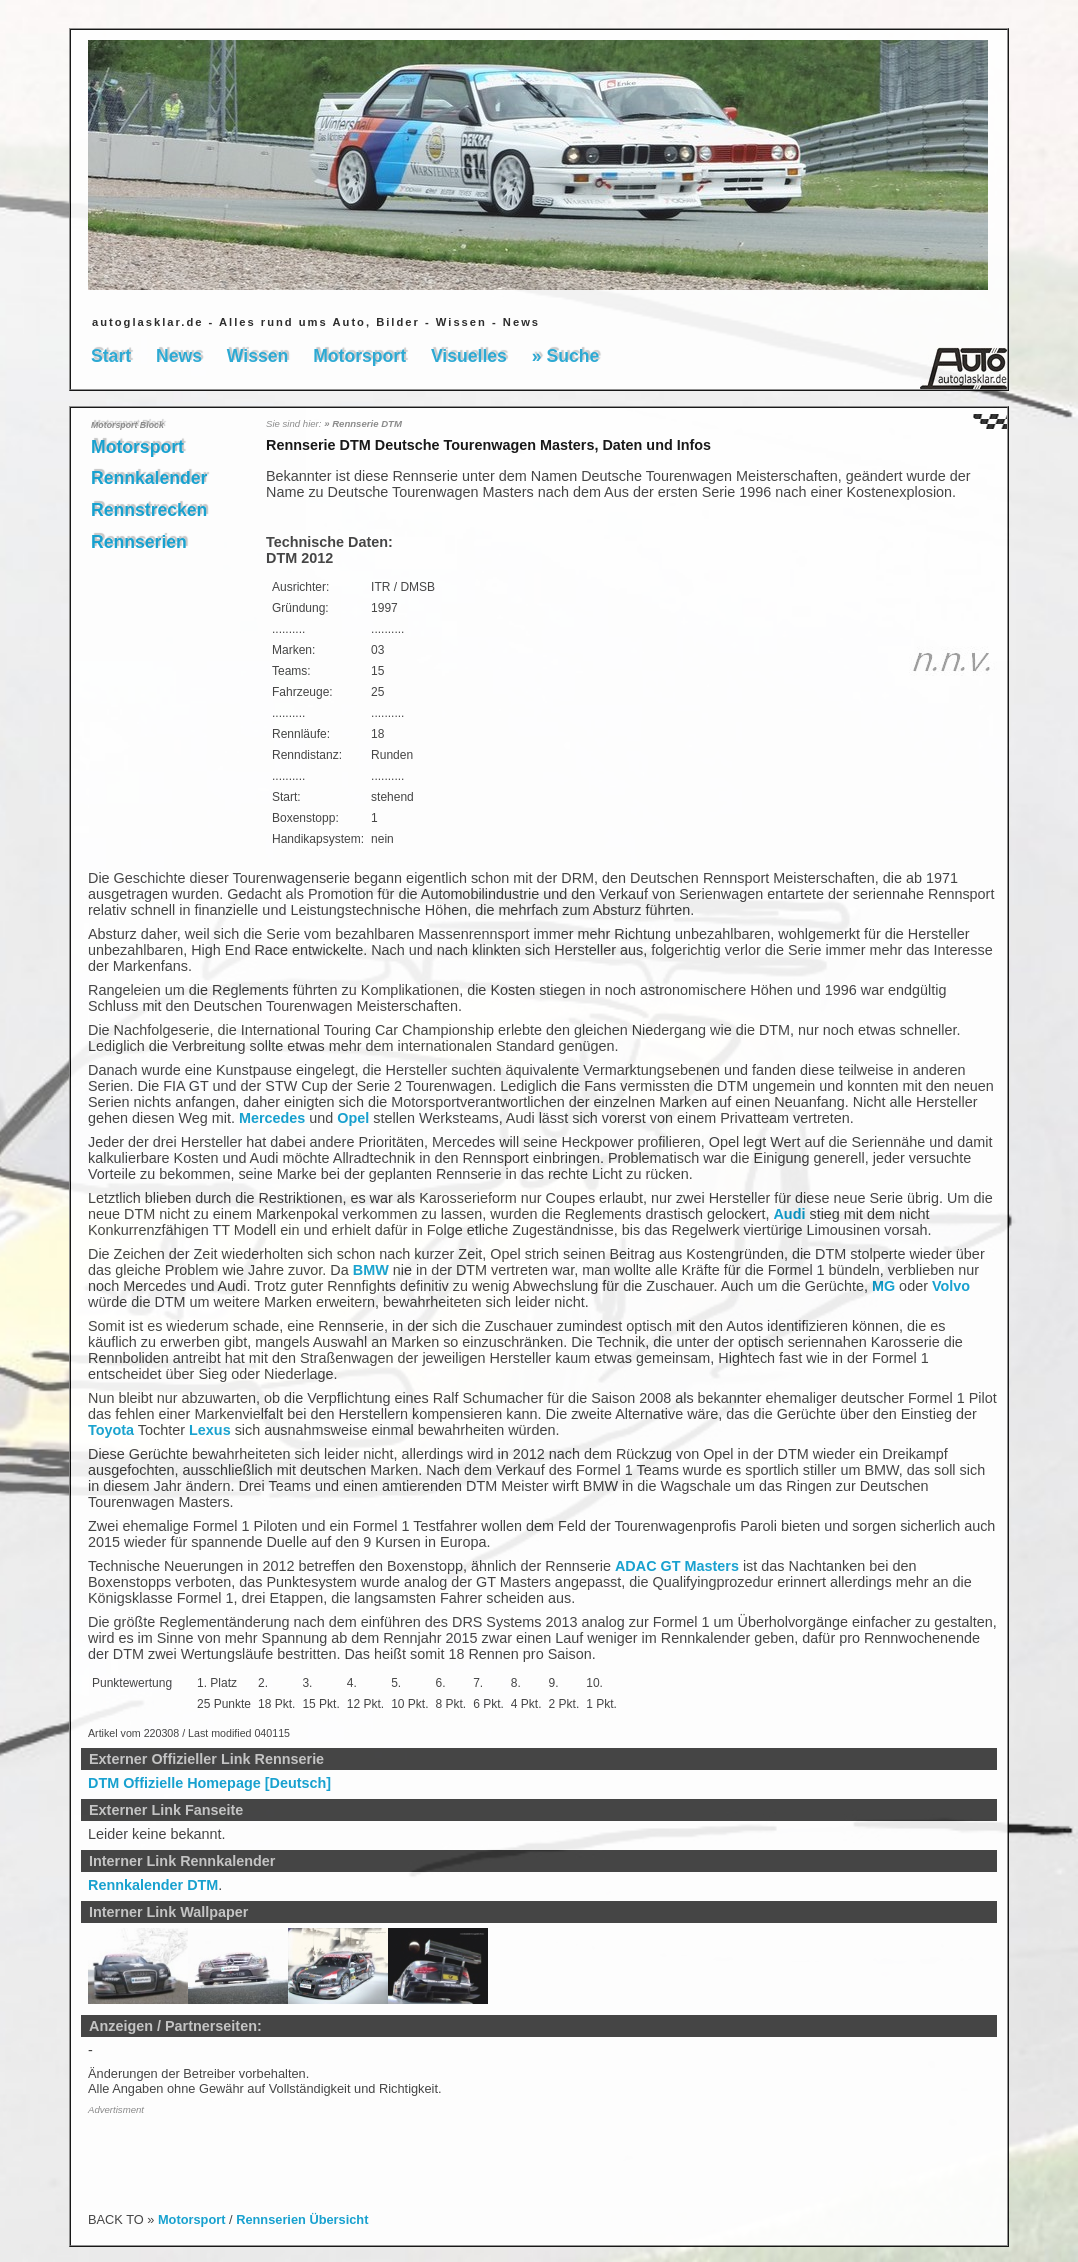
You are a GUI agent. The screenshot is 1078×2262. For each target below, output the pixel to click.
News (179, 356)
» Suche (565, 356)
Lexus (210, 1430)
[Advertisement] (205, 2153)
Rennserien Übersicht (302, 2219)
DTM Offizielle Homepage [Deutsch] (209, 1783)
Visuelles (469, 356)
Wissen (257, 356)
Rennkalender (149, 478)
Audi (789, 1214)
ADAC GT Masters (677, 1566)
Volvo (951, 1286)
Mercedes (272, 1118)
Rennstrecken (149, 510)
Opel (353, 1118)
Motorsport (359, 356)
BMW (371, 1270)
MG (883, 1286)
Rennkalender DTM (153, 1885)
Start (111, 356)
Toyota (111, 1430)
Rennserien (139, 542)
